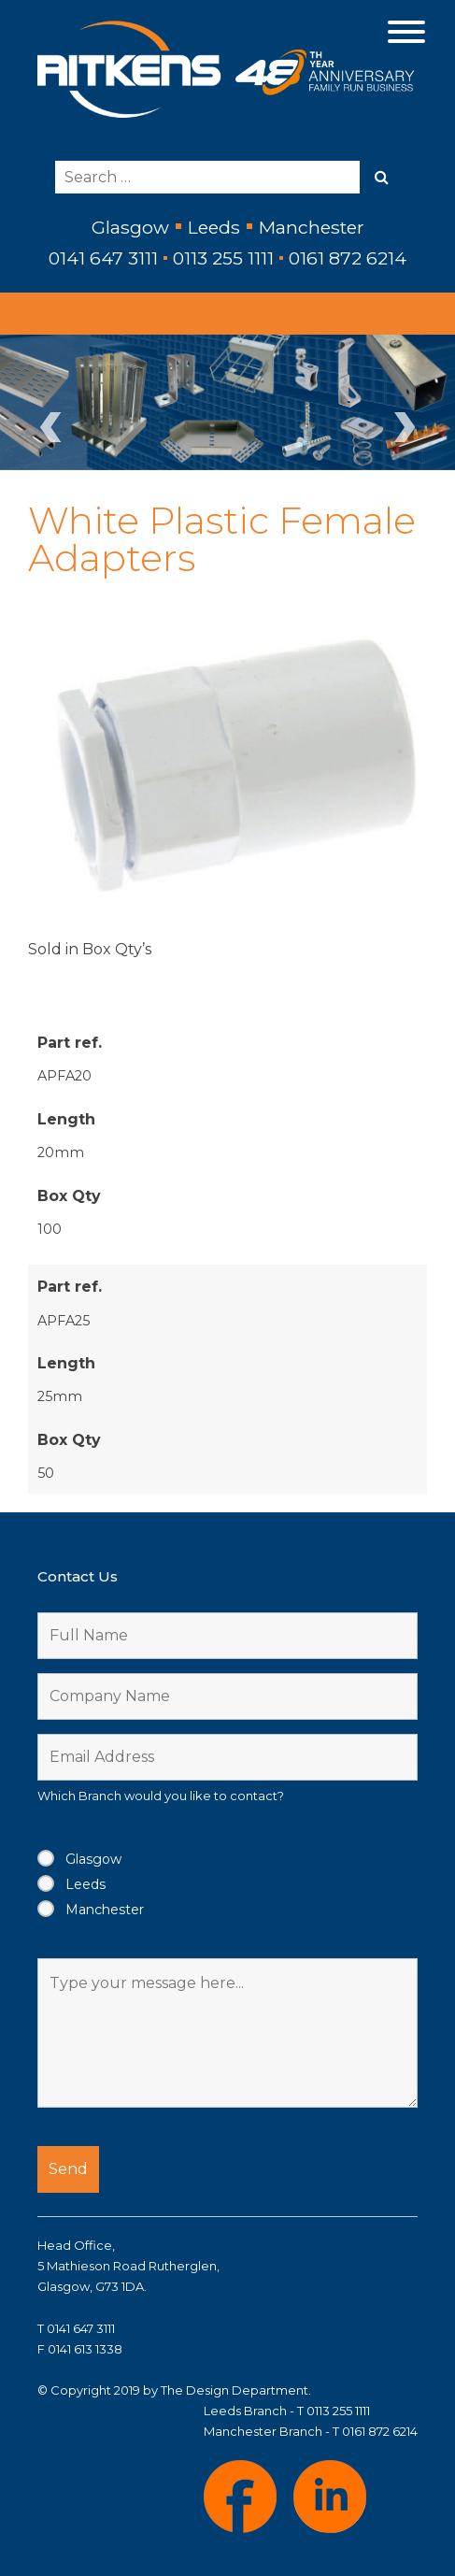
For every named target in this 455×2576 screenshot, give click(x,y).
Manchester (104, 1909)
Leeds (85, 1884)
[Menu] (407, 30)
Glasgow (93, 1859)
